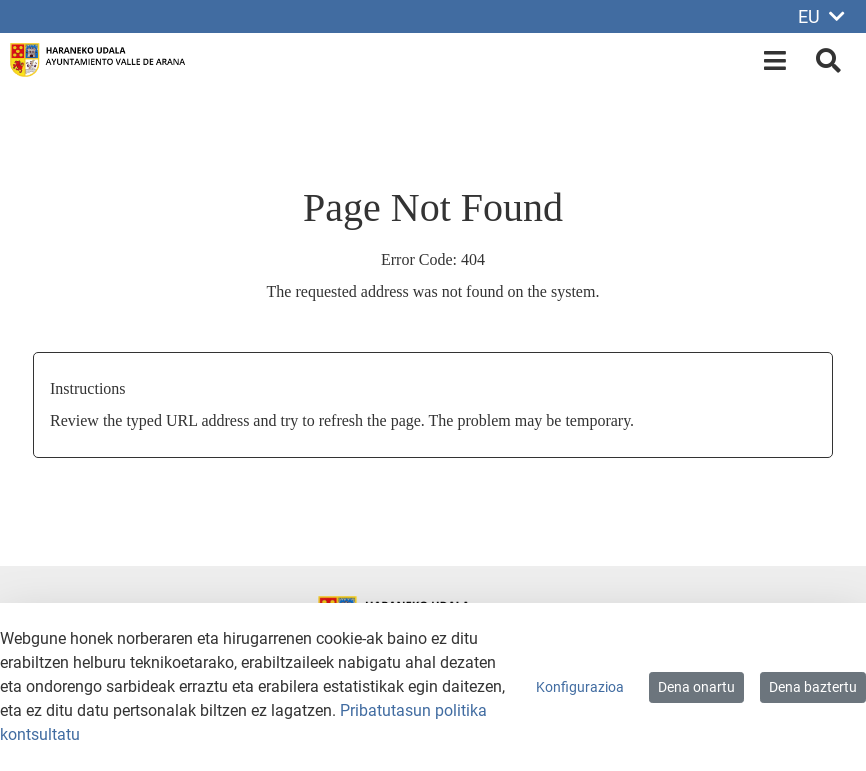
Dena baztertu (813, 687)
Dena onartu (696, 687)
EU (821, 16)
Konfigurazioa (580, 687)
